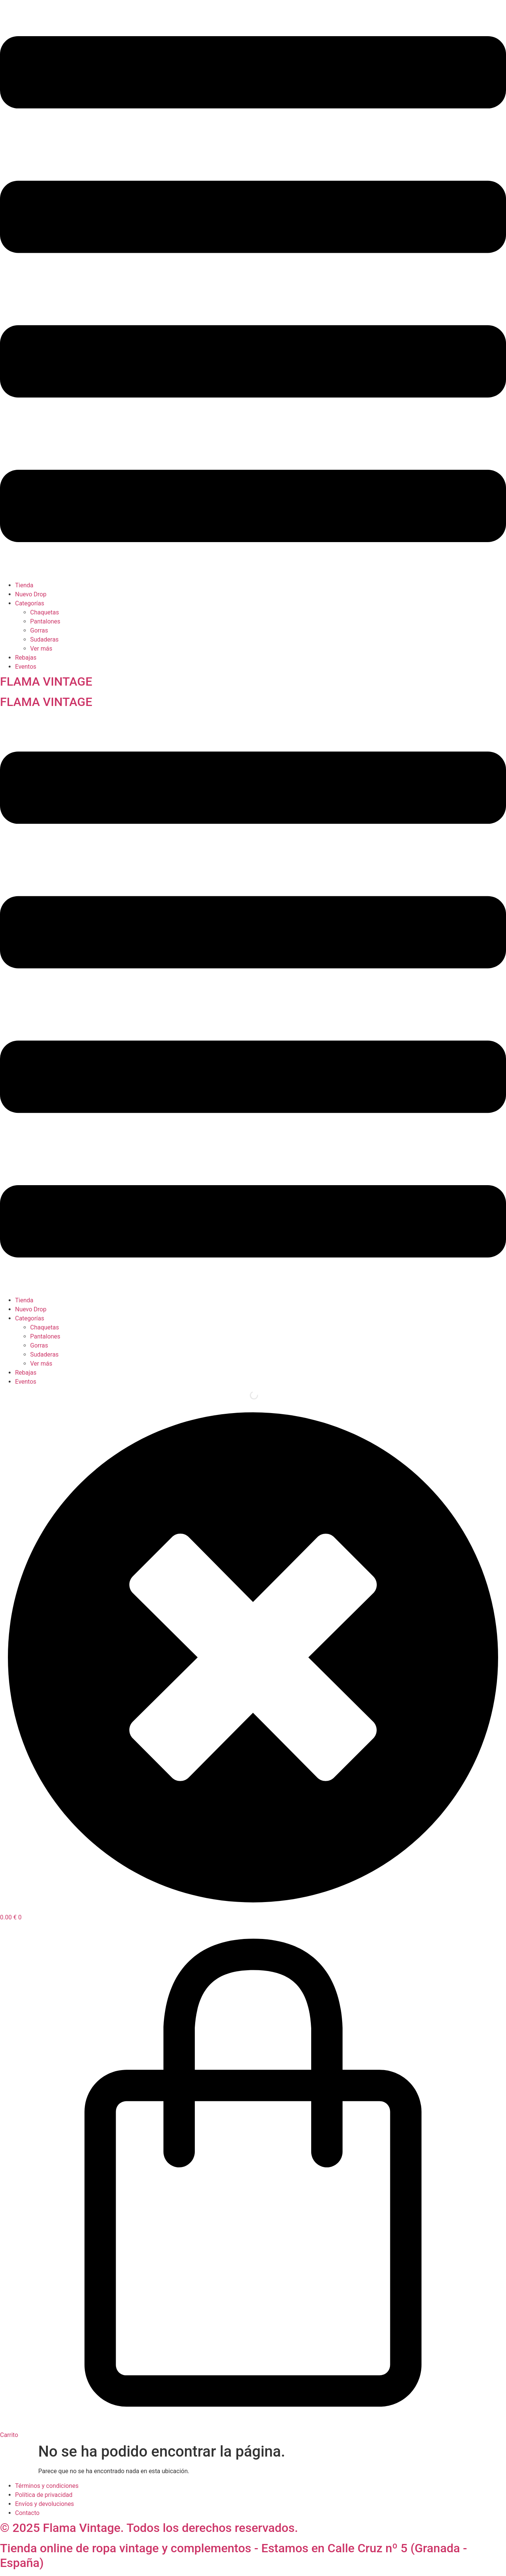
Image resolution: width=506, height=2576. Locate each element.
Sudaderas (44, 639)
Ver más (41, 648)
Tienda (24, 585)
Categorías (29, 603)
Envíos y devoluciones (44, 2503)
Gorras (39, 630)
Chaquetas (44, 612)
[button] (253, 290)
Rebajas (26, 657)
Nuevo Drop (30, 594)
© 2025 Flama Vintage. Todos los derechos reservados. (149, 2528)
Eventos (25, 666)
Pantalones (45, 621)
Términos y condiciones (47, 2485)
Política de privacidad (43, 2494)
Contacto (27, 2512)
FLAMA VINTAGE (46, 681)
